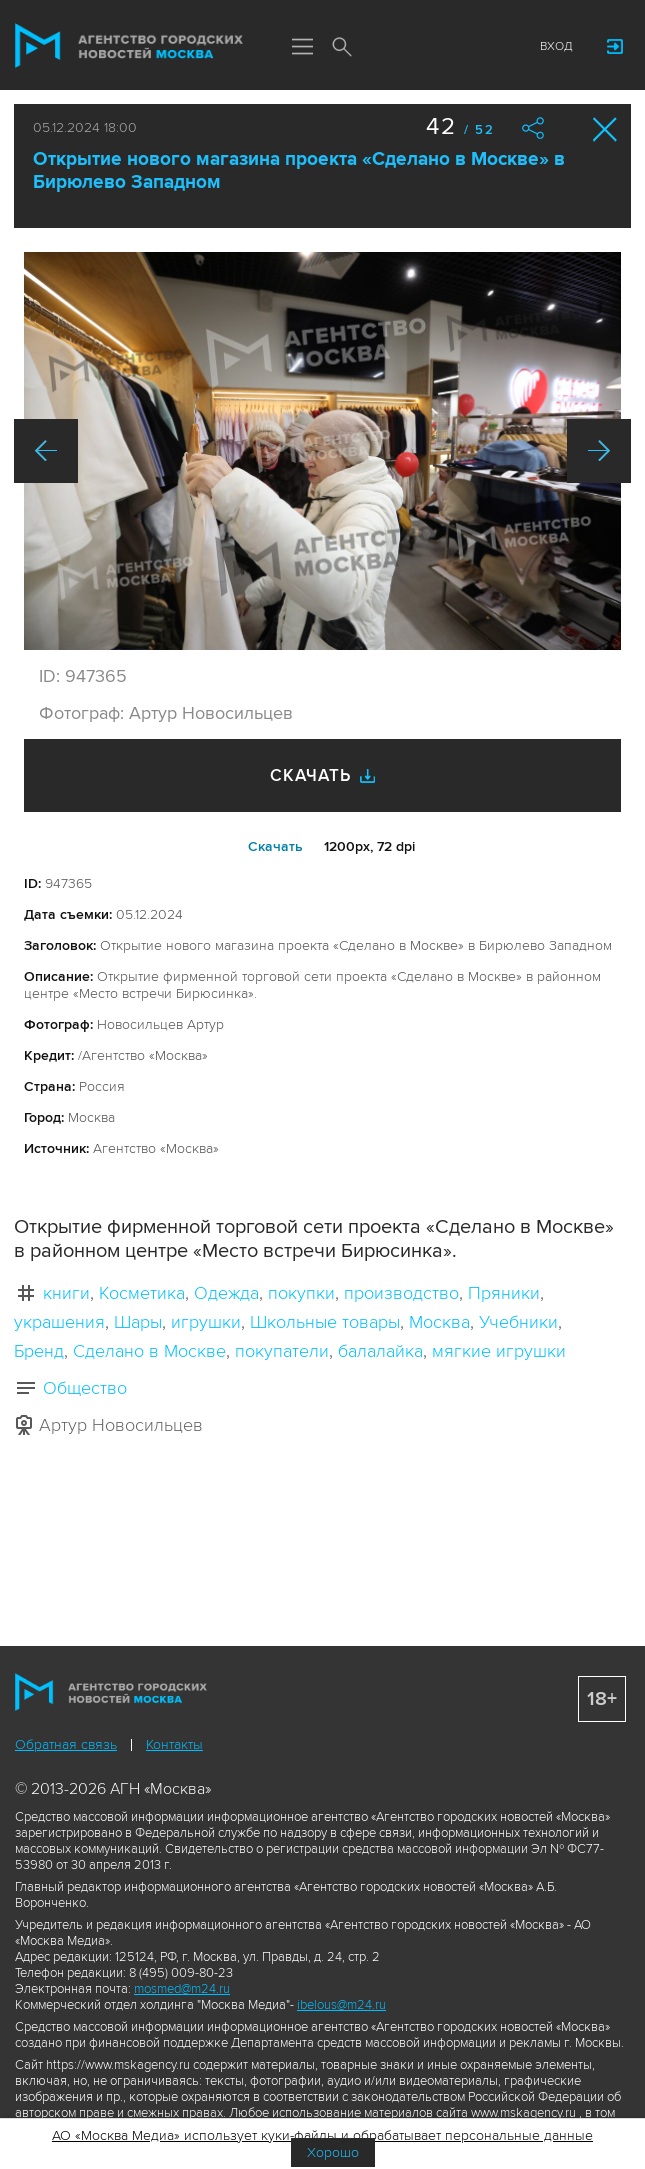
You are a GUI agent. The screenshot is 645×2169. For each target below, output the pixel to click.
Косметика (142, 1293)
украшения (59, 1322)
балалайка (380, 1351)
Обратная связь (66, 1744)
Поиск (342, 48)
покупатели (282, 1351)
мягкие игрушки (499, 1351)
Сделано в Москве (149, 1351)
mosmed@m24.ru (182, 1989)
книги (66, 1293)
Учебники (518, 1322)
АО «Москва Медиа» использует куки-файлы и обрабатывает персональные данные (322, 2135)
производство (401, 1293)
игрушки (206, 1322)
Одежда (226, 1293)
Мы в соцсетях (382, 47)
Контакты (174, 1744)
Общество (85, 1388)
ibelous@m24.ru (341, 2005)
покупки (301, 1293)
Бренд (39, 1351)
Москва (439, 1322)
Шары (138, 1322)
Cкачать (275, 846)
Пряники (504, 1293)
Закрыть (605, 129)
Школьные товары (325, 1322)
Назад (46, 451)
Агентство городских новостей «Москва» (129, 46)
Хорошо (333, 2152)
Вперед (599, 451)
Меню (302, 48)
